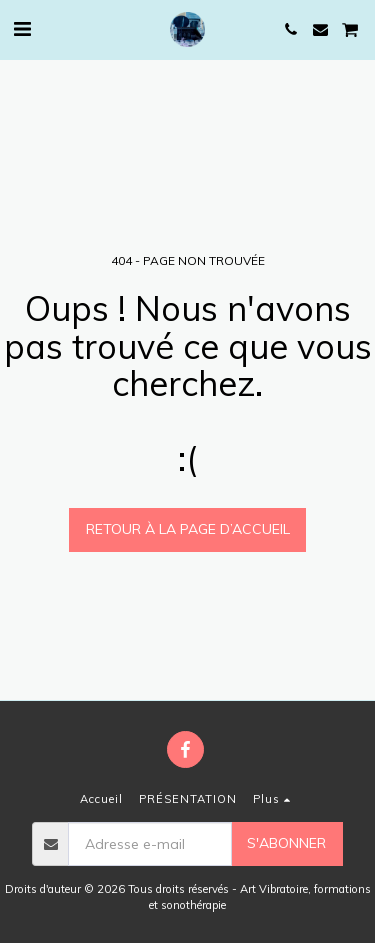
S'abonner (286, 843)
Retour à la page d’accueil (188, 529)
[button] (22, 28)
